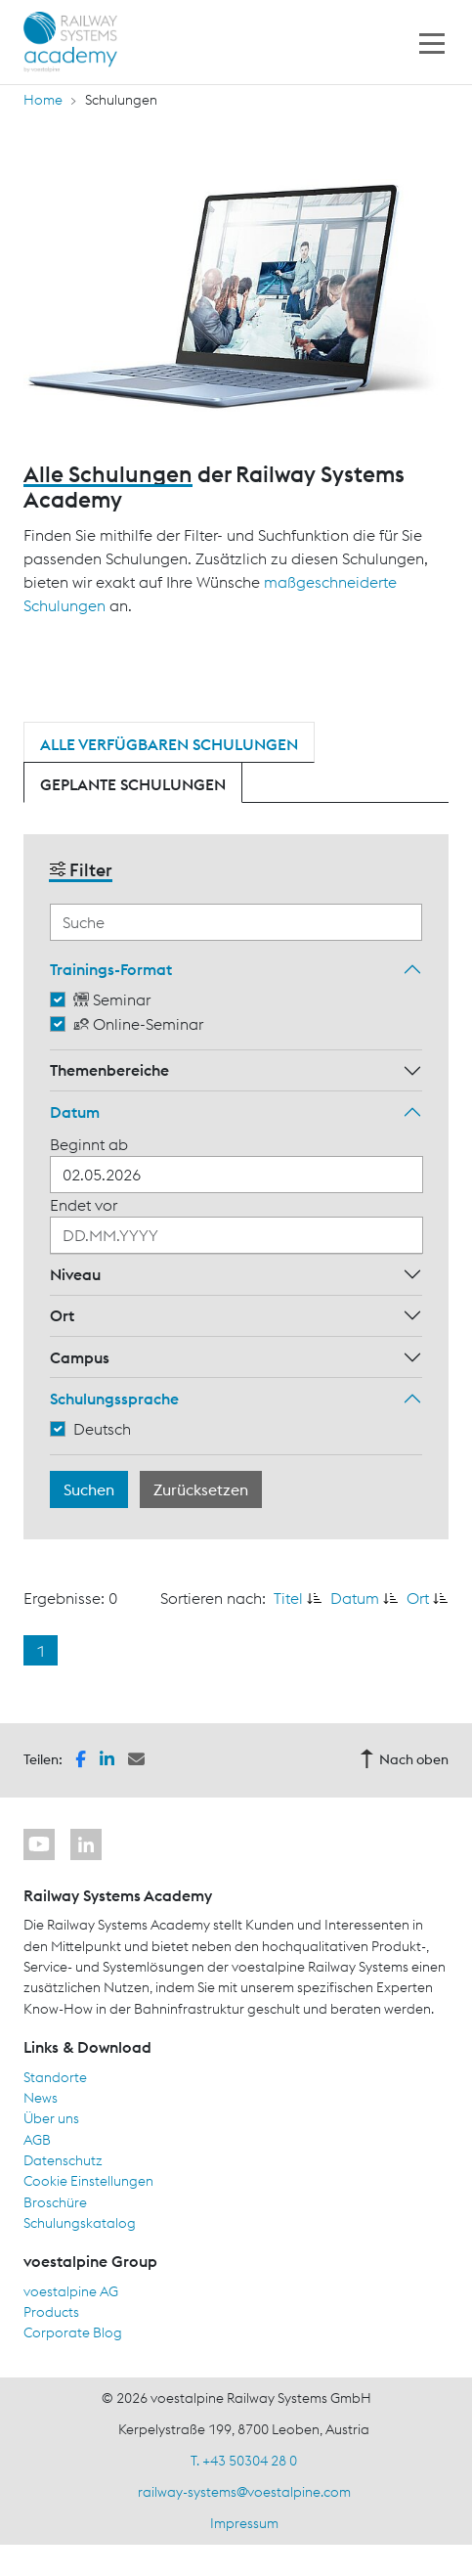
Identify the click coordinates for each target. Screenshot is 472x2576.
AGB (37, 2140)
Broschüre (55, 2202)
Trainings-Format (111, 969)
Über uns (51, 2118)
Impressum (244, 2523)
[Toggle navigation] (432, 42)
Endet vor (83, 1205)
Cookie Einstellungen (88, 2181)
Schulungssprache (114, 1398)
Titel (288, 1598)
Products (51, 2312)
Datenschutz (63, 2160)
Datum (75, 1112)
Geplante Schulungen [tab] (133, 784)
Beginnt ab (89, 1144)
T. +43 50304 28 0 (244, 2460)
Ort (62, 1315)
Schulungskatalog (79, 2223)
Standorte (55, 2077)
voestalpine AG (70, 2291)
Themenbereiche (109, 1070)
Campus (79, 1357)
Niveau (75, 1274)
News (40, 2098)
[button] (80, 1758)
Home (43, 100)
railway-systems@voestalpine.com (244, 2492)
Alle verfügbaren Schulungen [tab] (169, 744)
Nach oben (404, 1759)
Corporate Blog (72, 2332)
